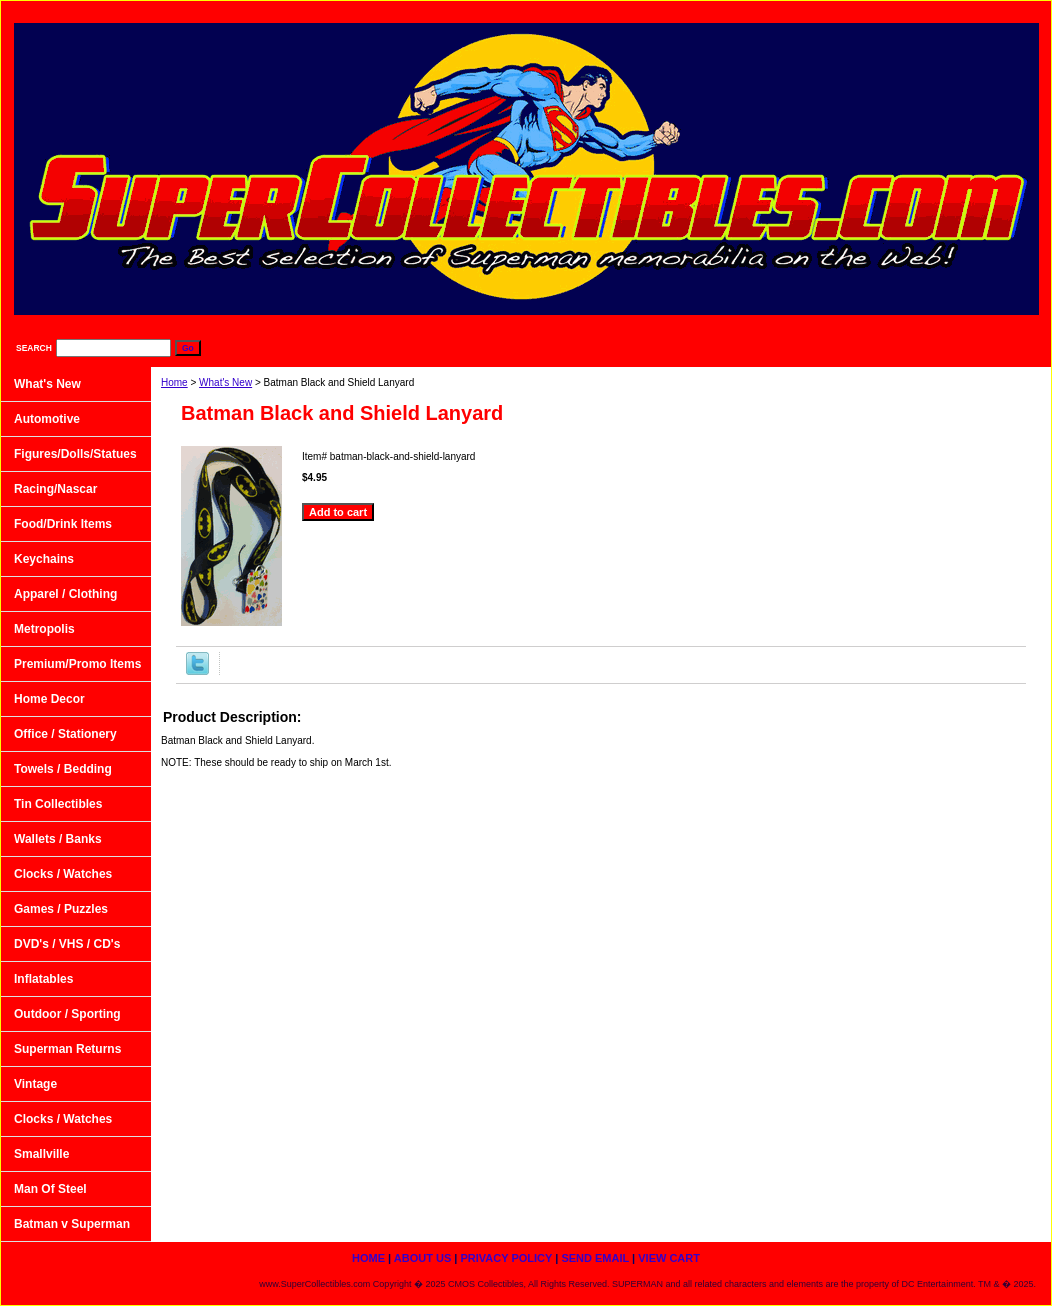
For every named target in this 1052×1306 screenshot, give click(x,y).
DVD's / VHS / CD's (67, 944)
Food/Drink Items (63, 524)
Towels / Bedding (63, 769)
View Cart (1000, 10)
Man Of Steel (50, 1189)
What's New (225, 382)
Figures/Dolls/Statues (75, 454)
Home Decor (49, 699)
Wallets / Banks (58, 839)
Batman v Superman (72, 1224)
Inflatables (43, 979)
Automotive (47, 419)
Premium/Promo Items (77, 664)
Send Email (905, 10)
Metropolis (44, 629)
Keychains (44, 559)
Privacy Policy (798, 10)
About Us (695, 10)
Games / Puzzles (61, 909)
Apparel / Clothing (65, 594)
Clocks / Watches (63, 874)
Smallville (41, 1154)
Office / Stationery (65, 734)
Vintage (35, 1084)
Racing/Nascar (55, 489)
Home (174, 382)
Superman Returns (67, 1049)
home (614, 10)
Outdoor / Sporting (67, 1014)
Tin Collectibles (58, 804)
